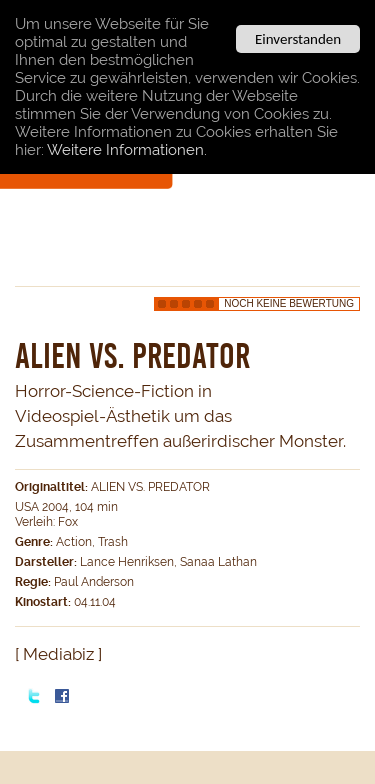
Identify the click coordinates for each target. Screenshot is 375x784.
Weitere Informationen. (127, 150)
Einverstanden (298, 39)
